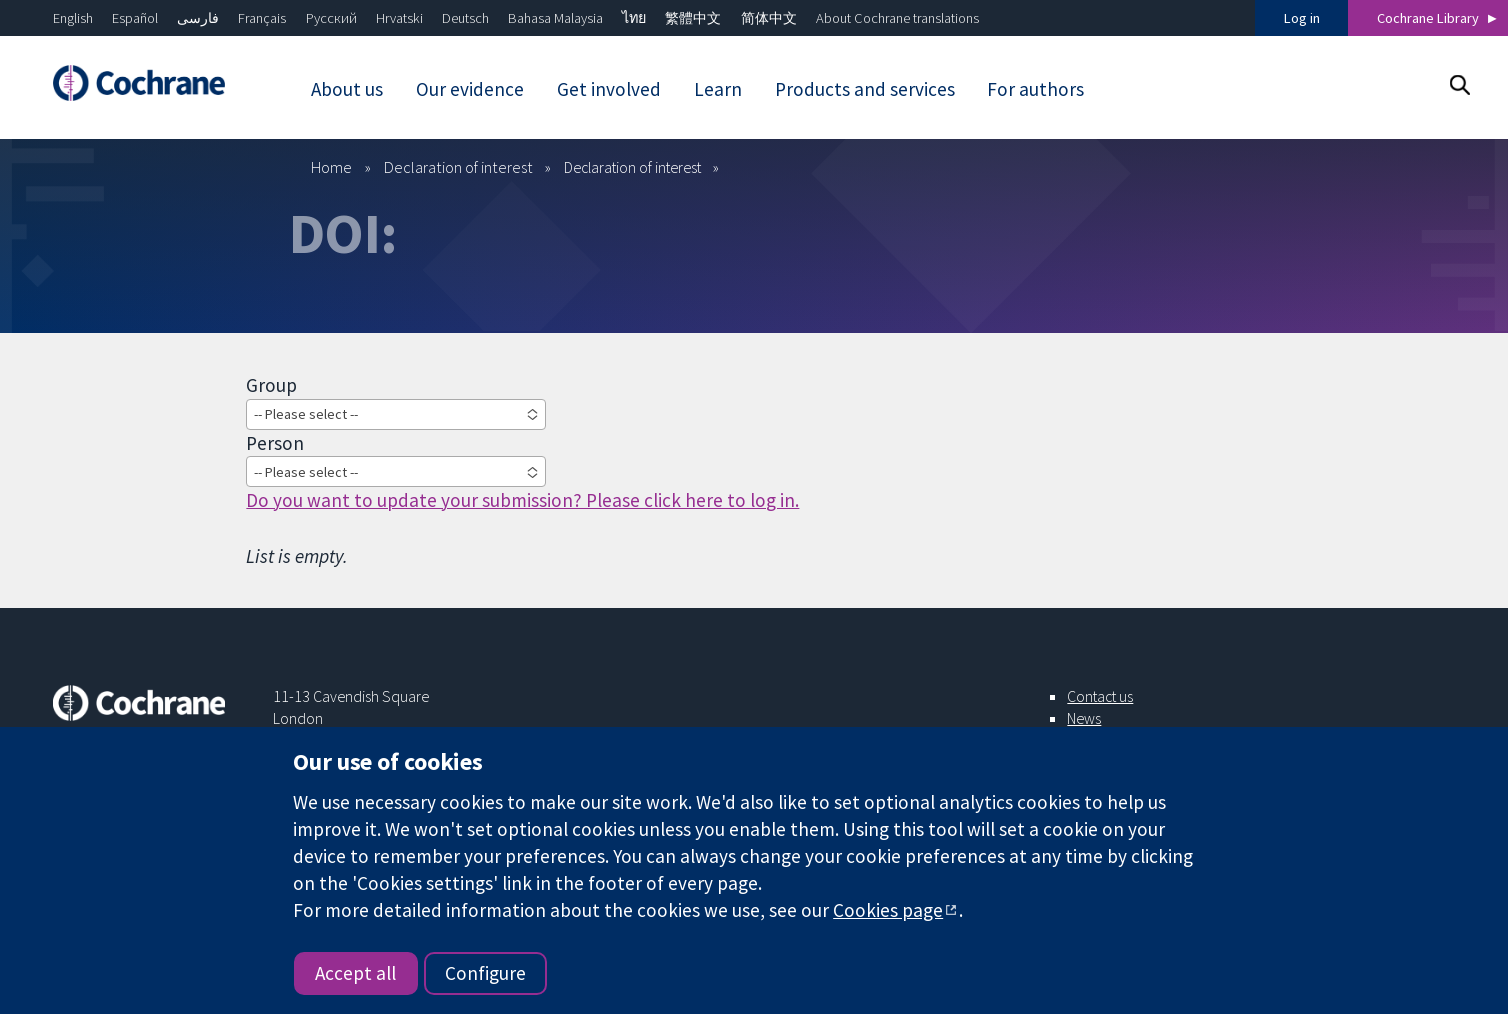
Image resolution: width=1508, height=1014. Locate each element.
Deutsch (465, 18)
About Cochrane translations (897, 18)
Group (271, 385)
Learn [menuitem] (718, 89)
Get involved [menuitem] (609, 89)
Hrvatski (399, 18)
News (1084, 718)
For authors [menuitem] (1035, 89)
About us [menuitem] (347, 89)
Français (262, 18)
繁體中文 (693, 18)
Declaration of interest (458, 167)
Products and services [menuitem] (865, 89)
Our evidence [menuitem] (470, 89)
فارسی (198, 18)
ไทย (634, 18)
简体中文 (769, 18)
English (73, 18)
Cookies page (888, 910)
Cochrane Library (1428, 18)
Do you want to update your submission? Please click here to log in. (522, 500)
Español (135, 18)
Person (275, 443)
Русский (331, 18)
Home (331, 167)
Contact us (1100, 696)
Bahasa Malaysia (555, 18)
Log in (1302, 18)
